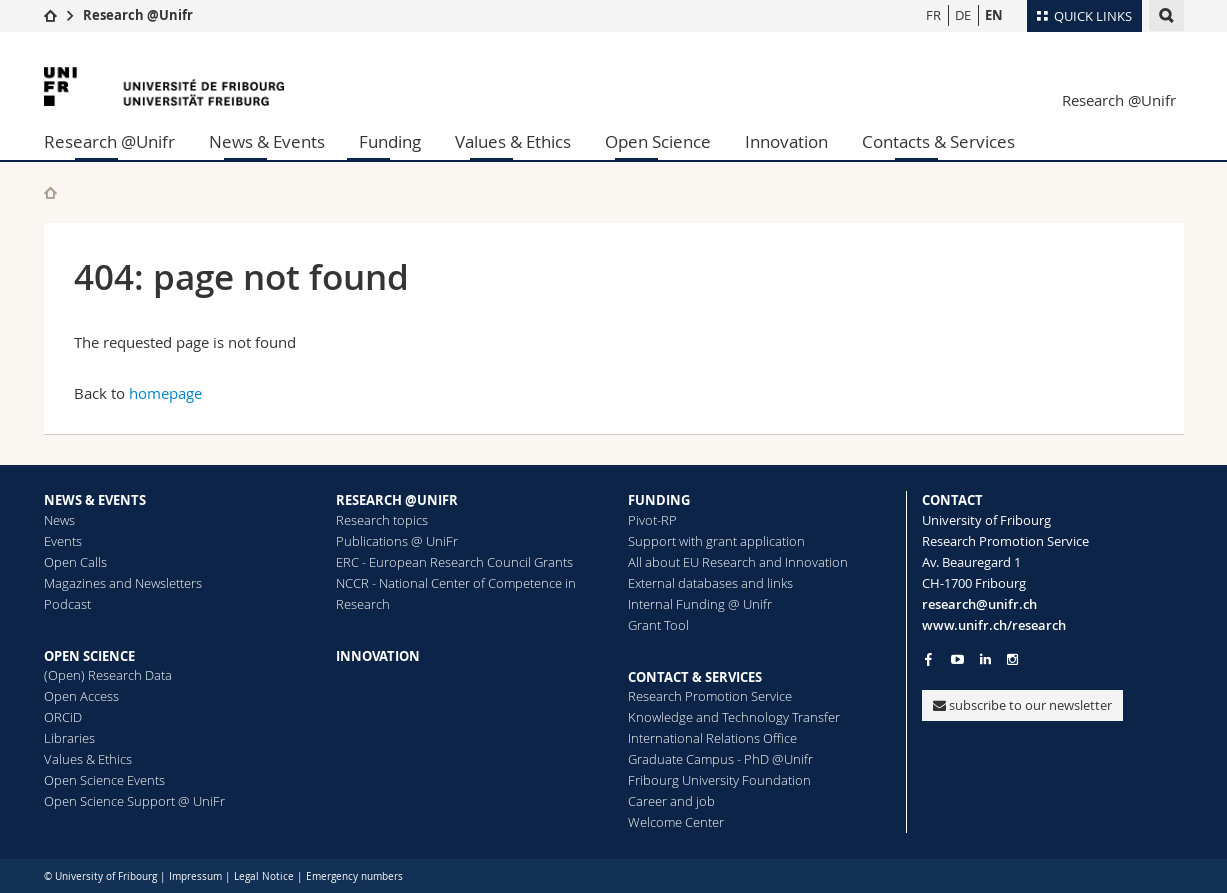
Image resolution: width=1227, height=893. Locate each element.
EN (994, 15)
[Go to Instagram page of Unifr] (1012, 659)
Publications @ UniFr (397, 541)
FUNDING (659, 500)
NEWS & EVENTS (95, 500)
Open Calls (75, 562)
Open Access (81, 696)
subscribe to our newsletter (1022, 705)
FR (933, 15)
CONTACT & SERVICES (695, 677)
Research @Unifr (138, 15)
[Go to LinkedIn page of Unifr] (985, 659)
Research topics (382, 520)
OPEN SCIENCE (89, 656)
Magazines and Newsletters (123, 583)
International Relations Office (712, 738)
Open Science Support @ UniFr (134, 801)
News (59, 520)
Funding (390, 141)
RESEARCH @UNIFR (397, 500)
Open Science (658, 141)
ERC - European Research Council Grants (454, 562)
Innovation (786, 141)
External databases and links (710, 583)
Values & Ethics (513, 141)
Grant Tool (658, 625)
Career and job (671, 801)
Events (63, 541)
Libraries (69, 738)
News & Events (267, 141)
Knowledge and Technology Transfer (734, 717)
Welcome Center (676, 822)
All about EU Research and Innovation (738, 562)
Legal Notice (264, 876)
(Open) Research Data (108, 675)
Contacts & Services (938, 141)
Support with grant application (716, 541)
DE (963, 15)
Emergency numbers (354, 876)
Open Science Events (104, 780)
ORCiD (63, 717)
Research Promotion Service (710, 696)
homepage (165, 393)
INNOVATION (378, 656)
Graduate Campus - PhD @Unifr (720, 759)
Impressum (195, 876)
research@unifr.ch (979, 604)
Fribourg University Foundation (719, 780)
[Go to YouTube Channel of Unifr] (957, 659)
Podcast (67, 604)
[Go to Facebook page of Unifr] (928, 659)
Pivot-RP (652, 520)
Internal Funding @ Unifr (700, 604)
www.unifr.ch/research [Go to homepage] (994, 625)
